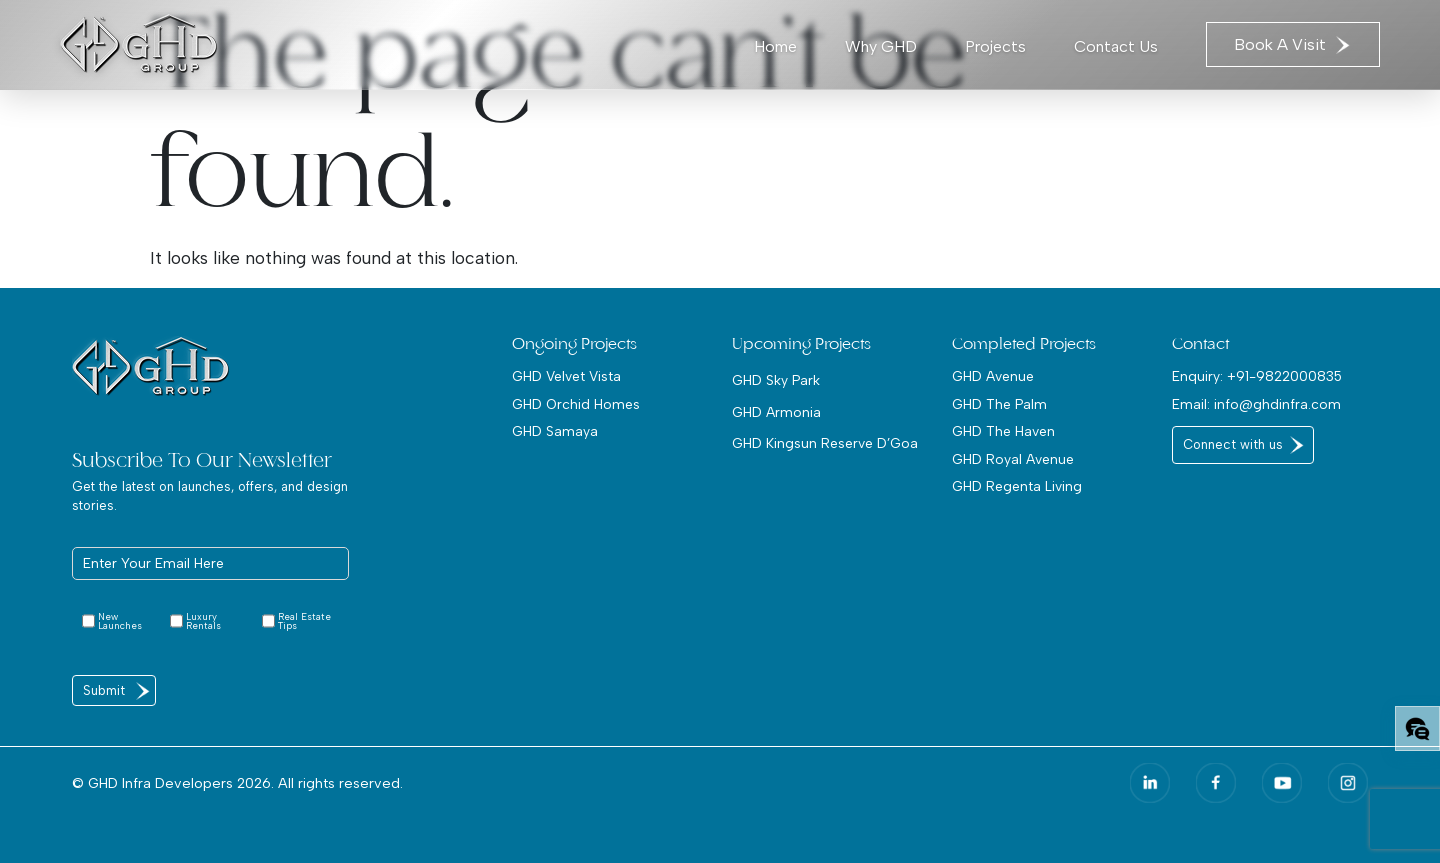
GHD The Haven (1003, 431)
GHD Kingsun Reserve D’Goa (825, 443)
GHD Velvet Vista (566, 376)
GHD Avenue (993, 376)
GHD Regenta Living (1017, 486)
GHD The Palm (999, 404)
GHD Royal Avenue (1013, 459)
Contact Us (1116, 46)
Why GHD (881, 46)
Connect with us (1233, 444)
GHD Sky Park (776, 380)
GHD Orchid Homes (576, 404)
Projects (995, 46)
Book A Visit (1293, 44)
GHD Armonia (776, 412)
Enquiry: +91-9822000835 (1257, 376)
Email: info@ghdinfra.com (1256, 404)
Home (775, 46)
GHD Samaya (555, 431)
